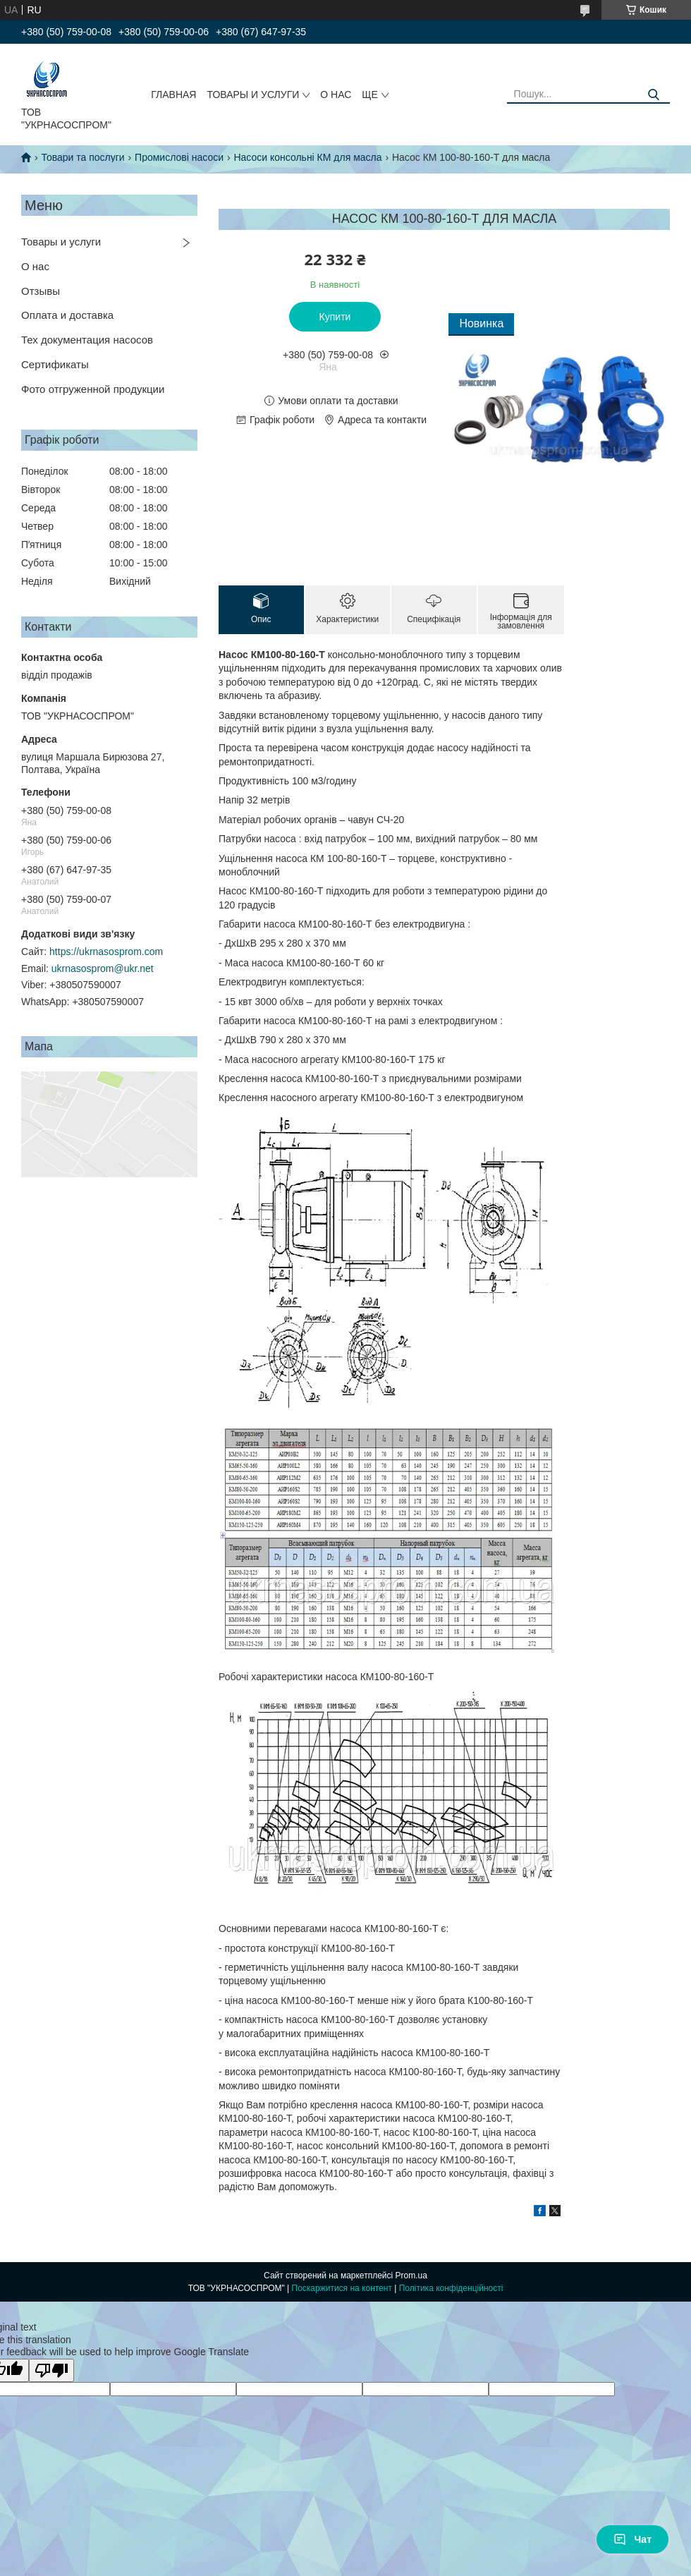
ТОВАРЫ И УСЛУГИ (253, 94)
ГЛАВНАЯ (173, 94)
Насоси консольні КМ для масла (307, 157)
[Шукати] (654, 95)
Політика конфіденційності (451, 2288)
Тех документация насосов (87, 340)
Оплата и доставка (67, 315)
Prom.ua (411, 2275)
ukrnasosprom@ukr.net (102, 968)
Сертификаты (55, 364)
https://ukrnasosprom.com (106, 951)
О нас (35, 266)
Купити (335, 316)
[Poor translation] (51, 2370)
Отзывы (40, 291)
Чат (632, 2539)
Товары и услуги (61, 242)
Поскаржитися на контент (342, 2288)
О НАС (335, 94)
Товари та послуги (82, 157)
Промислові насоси (179, 157)
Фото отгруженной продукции (92, 389)
